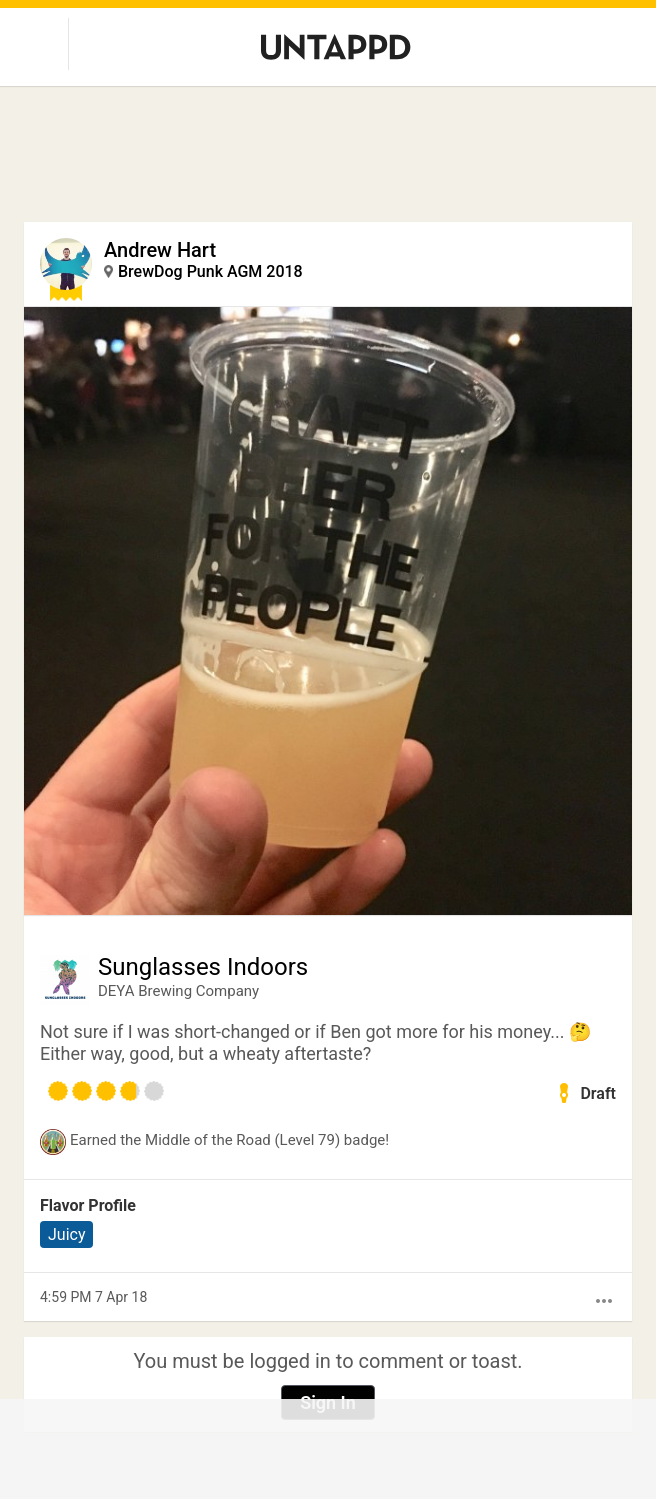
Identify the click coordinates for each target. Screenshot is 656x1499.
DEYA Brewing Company (178, 991)
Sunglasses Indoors (203, 967)
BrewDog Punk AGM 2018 (210, 271)
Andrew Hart (160, 250)
